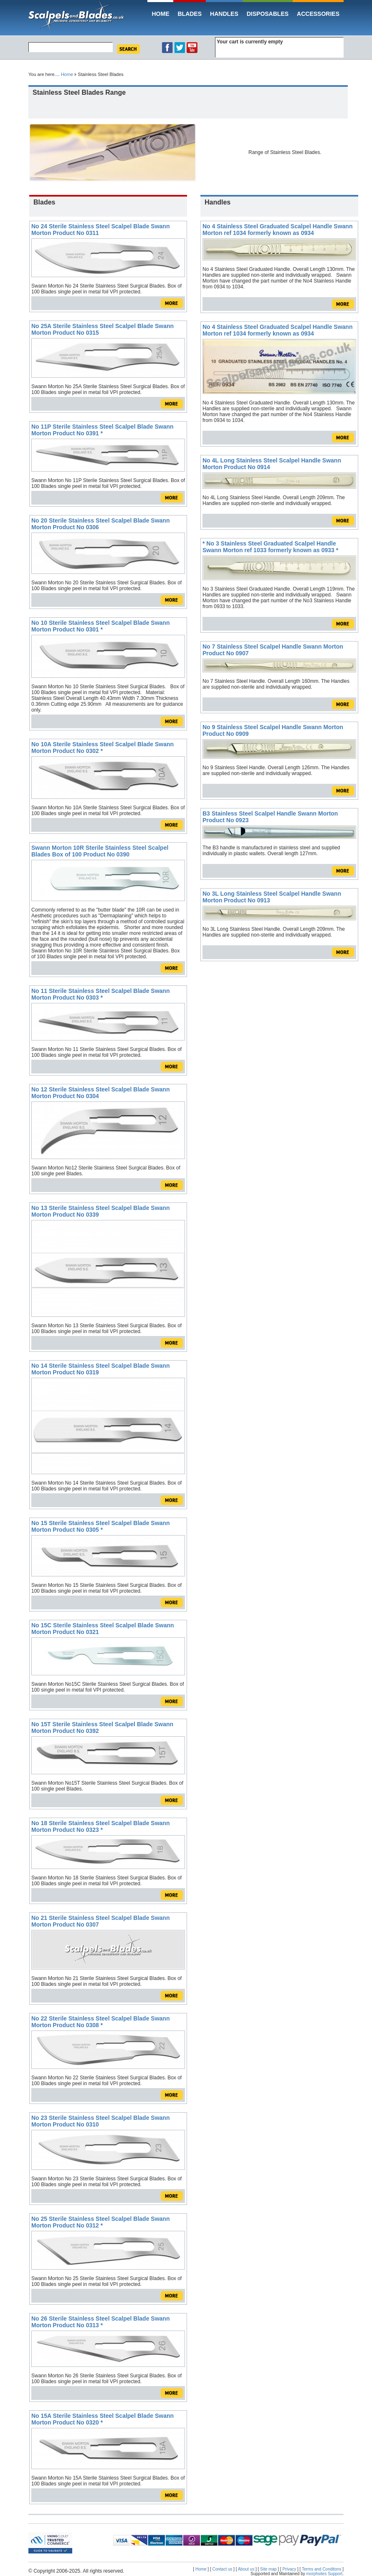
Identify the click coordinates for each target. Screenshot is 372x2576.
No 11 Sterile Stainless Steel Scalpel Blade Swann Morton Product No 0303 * (100, 994)
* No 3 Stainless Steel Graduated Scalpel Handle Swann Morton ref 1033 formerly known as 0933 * (270, 546)
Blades (189, 13)
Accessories (318, 13)
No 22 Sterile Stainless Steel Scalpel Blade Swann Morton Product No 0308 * (100, 2021)
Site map (268, 2569)
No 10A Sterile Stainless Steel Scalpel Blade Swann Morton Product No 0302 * (102, 747)
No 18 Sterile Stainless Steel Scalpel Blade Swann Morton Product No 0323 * (100, 1826)
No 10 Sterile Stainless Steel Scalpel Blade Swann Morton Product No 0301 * (100, 626)
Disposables (267, 13)
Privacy (289, 2569)
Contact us (223, 2569)
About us (246, 2569)
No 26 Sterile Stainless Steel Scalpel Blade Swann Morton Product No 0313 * (100, 2322)
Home (160, 13)
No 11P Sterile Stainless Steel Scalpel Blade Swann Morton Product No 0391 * (102, 430)
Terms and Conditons (322, 2569)
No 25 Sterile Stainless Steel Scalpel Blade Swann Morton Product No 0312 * (100, 2222)
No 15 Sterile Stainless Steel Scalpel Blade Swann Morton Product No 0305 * (100, 1526)
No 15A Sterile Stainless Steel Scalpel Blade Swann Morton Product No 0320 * (102, 2419)
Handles (224, 13)
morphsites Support (324, 2573)
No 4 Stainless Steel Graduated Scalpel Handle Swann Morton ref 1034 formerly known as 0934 (277, 229)
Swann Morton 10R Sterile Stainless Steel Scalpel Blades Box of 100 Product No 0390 (99, 851)
